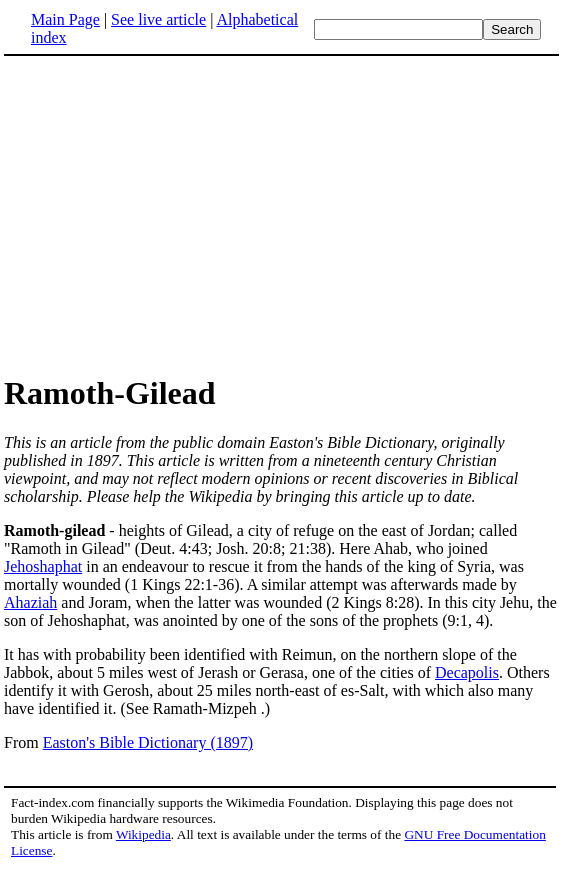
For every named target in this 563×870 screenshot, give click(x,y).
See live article (158, 19)
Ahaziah (30, 602)
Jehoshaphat (43, 566)
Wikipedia (143, 834)
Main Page (65, 19)
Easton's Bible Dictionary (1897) (148, 742)
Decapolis (467, 672)
